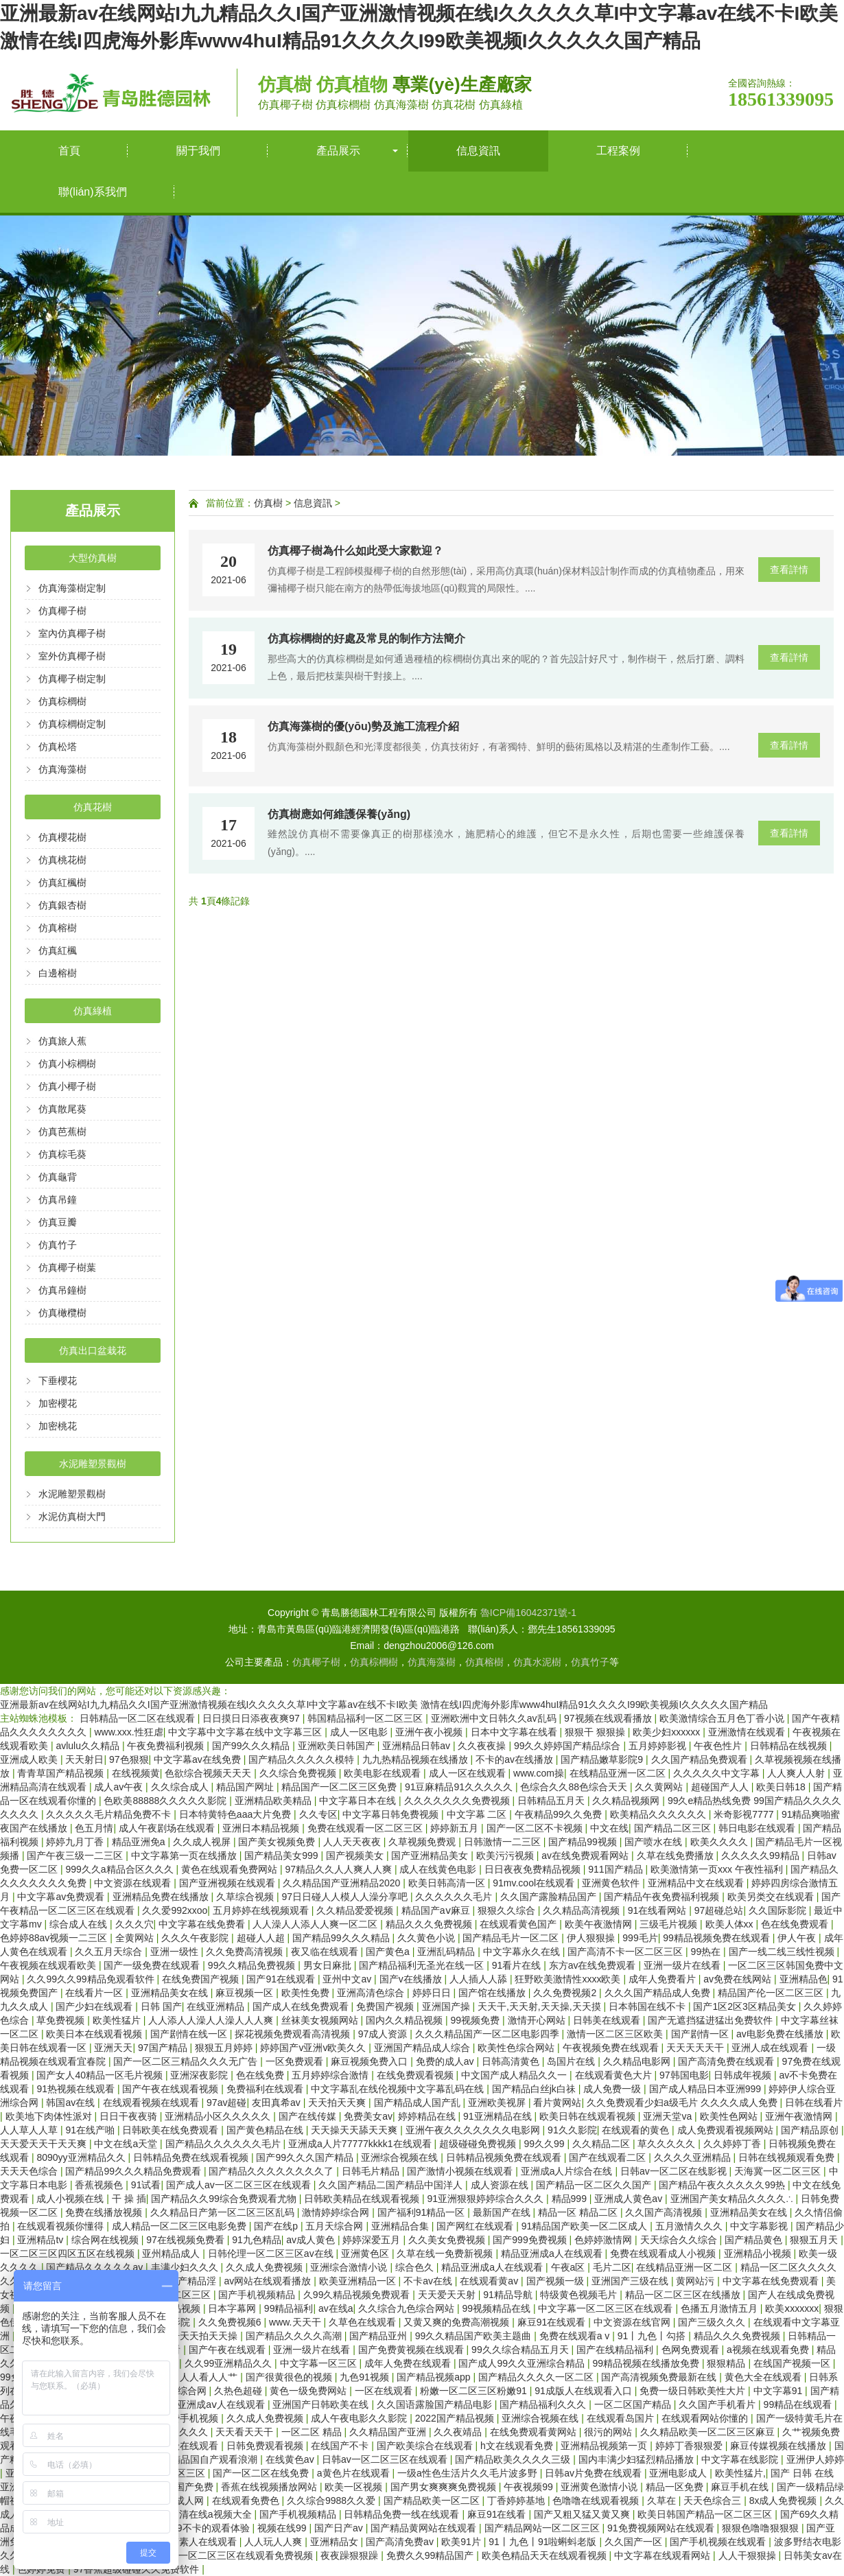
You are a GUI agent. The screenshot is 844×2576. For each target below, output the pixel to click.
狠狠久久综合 (508, 1910)
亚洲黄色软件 (612, 1882)
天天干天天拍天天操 (195, 2335)
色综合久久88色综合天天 (574, 1786)
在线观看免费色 (247, 2500)
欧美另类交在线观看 (772, 1896)
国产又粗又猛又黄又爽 (583, 2514)
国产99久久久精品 (252, 1745)
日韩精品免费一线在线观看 (403, 2514)
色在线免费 (261, 2075)
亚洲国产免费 (186, 2486)
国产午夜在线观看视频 (171, 2088)
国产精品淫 (193, 2280)
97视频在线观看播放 (609, 1718)
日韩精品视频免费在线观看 (505, 2157)
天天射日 (84, 1759)
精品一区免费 (676, 2486)
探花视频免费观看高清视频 (294, 2033)
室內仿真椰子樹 (72, 633)
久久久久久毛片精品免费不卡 (110, 1814)
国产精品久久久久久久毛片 (224, 2143)
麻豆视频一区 (245, 1992)
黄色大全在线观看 (764, 2377)
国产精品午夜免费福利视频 (663, 1896)
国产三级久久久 (713, 2322)
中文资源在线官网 (633, 2322)
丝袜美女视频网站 (321, 2020)
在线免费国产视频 (202, 1979)
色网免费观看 (691, 2349)
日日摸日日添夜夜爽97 (252, 1718)
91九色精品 (256, 2239)
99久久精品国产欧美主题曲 (474, 2335)
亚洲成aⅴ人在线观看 (222, 2404)
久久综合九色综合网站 (407, 2308)
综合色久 (415, 2267)
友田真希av (277, 2102)
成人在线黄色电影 (439, 1869)
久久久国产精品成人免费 (659, 1992)
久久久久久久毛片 (455, 1896)
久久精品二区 (602, 2143)
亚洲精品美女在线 (171, 1992)
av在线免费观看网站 (586, 1855)
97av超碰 (226, 2102)
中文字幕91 (779, 2390)
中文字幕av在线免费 (199, 1759)
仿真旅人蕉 (62, 1040)
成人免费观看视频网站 (726, 2129)
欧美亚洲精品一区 (359, 2280)
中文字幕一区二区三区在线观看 (606, 2308)
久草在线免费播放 (676, 1855)
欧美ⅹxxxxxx (792, 2308)
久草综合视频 (246, 1896)
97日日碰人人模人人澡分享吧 (345, 1896)
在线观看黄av (490, 2280)
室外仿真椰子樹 (72, 656)
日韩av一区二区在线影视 (674, 2171)
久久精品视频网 (627, 1800)
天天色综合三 (713, 2500)
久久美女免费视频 (448, 2239)
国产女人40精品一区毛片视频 (100, 2075)
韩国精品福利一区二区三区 (366, 1718)
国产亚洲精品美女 (431, 1855)
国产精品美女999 (282, 1855)
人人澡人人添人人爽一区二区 (316, 1924)
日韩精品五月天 (552, 1800)
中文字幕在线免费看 (203, 1924)
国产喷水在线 (654, 1841)
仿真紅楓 (57, 950)
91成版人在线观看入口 (584, 2390)
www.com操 (538, 1773)
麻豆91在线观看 (552, 2322)
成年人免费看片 (664, 1979)
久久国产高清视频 (665, 2212)
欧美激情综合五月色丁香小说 (723, 1718)
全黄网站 (135, 1937)
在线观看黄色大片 (615, 2075)
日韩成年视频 (744, 2075)
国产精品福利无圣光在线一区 (423, 1965)
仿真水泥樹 (537, 1661)
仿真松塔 (57, 746)
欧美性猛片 (118, 2020)
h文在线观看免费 (518, 2445)
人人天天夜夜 (353, 1841)
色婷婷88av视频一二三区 (55, 1937)
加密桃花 (57, 1425)
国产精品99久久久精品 (342, 1937)
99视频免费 (476, 2020)
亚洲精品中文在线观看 (697, 1882)
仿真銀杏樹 (62, 905)
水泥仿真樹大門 (72, 1516)
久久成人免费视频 (265, 2267)
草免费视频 (61, 2020)
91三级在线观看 (185, 2445)
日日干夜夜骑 (129, 2116)
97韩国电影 (684, 2075)
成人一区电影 (360, 1731)
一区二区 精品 (312, 2431)
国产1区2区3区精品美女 (745, 2006)
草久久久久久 (667, 2143)
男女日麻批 (328, 1965)
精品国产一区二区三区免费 (340, 1786)
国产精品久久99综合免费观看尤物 (224, 2198)
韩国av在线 (71, 2102)
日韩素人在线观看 (199, 2541)
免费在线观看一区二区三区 (366, 1828)
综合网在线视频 (106, 2239)
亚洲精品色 (803, 1979)
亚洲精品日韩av (417, 1745)
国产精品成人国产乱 (418, 2102)
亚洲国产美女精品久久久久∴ (733, 2198)
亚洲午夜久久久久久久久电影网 (474, 2129)
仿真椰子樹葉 (67, 1267)
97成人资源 (384, 2033)
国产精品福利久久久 (544, 2404)
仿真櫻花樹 (62, 837)
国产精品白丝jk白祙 (535, 2088)
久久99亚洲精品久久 (229, 2363)
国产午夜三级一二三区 (76, 1855)
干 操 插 (129, 2198)
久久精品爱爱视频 (356, 1910)
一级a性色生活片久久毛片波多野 (468, 2473)
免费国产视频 (386, 2006)
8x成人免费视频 (784, 2500)
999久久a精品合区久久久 (120, 1869)
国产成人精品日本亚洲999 (706, 2088)
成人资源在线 (501, 2184)
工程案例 (618, 150)
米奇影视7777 (745, 1814)
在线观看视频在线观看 (152, 2102)
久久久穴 (134, 1924)
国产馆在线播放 (493, 1992)
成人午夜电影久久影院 (360, 2418)
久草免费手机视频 (181, 2418)
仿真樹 (268, 502)
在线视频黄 (136, 1773)
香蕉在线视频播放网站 (270, 2486)
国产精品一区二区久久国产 (595, 2184)
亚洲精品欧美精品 (274, 1800)
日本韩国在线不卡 (648, 2006)
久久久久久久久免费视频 (458, 1800)
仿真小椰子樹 (67, 1086)
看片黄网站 (557, 2102)
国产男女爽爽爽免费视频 (444, 2486)
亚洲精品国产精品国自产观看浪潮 (186, 2459)
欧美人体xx (730, 1924)
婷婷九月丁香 (76, 1841)
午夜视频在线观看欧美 (49, 1965)
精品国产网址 (246, 1786)
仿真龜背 (57, 1176)
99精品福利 (289, 2308)
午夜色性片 (719, 1745)
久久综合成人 (181, 1786)
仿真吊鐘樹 (62, 1290)
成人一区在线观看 (468, 1773)
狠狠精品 (727, 2363)
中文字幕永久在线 (523, 1951)
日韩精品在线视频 (790, 1745)
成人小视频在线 (71, 2198)
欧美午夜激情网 (600, 1924)
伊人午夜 (798, 1937)
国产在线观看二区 (608, 2157)
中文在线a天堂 (127, 2143)
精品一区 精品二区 (579, 2212)
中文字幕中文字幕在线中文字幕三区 (246, 1731)
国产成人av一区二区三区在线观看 (240, 2184)
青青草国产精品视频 (61, 1773)
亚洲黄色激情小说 (600, 2486)
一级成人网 (181, 2500)
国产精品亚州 (379, 2335)
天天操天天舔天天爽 (355, 2129)
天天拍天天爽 (338, 2102)
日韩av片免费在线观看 (594, 2473)
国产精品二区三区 (674, 1828)
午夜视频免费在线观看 (612, 2047)
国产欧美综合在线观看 (426, 2445)
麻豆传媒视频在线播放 (779, 2445)
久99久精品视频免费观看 (357, 2294)
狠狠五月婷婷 (225, 2047)
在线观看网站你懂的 (706, 2418)
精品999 (570, 2198)
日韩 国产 (161, 2006)
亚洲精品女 (335, 2541)
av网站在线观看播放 (269, 2280)
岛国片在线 (572, 2061)
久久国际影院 (779, 1910)
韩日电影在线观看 (758, 1828)
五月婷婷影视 (659, 1745)
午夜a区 (569, 2267)
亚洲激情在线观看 (748, 1731)
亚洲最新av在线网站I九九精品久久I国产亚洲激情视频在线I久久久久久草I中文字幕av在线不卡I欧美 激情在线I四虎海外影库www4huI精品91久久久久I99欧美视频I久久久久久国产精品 (384, 1704)
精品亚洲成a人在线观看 (553, 2253)
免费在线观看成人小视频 (664, 2253)
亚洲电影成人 (679, 2473)
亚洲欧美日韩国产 (337, 1745)
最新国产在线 (503, 2212)
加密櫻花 (57, 1403)
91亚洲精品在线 (498, 2116)
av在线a (335, 2308)
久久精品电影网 (638, 2061)
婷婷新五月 (455, 1828)
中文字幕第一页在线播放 (185, 1855)
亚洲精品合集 (401, 2226)
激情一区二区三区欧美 (616, 2033)
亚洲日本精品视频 (262, 1828)
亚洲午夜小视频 (430, 1731)
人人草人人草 (30, 2129)
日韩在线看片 (814, 2102)
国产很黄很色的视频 (290, 2377)
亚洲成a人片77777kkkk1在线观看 (361, 2143)
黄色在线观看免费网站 (230, 1869)
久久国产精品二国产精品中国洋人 (391, 2184)
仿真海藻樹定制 (72, 588)
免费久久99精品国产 (431, 2555)
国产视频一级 (556, 2280)
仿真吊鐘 (57, 1199)
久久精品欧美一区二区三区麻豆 (708, 2431)
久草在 (663, 2500)
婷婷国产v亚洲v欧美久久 (314, 2047)
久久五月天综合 (110, 1951)
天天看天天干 (245, 2431)
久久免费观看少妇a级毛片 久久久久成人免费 (683, 2102)
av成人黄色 (312, 2239)
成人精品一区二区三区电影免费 (180, 2226)
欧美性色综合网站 (517, 2047)
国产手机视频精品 (258, 2294)
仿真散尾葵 (62, 1108)
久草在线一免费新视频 (446, 2253)
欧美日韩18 (782, 1786)
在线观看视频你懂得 (61, 2226)
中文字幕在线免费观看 (772, 2280)
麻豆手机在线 (741, 2486)
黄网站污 (696, 2280)
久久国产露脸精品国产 (549, 1896)
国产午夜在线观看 (228, 2349)
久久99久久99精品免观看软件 (91, 1979)
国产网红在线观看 (476, 2226)
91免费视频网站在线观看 (661, 2527)
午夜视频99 (529, 2486)
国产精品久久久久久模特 (302, 1759)
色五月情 (94, 1828)
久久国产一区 (635, 2541)
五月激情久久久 (690, 2226)
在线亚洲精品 (217, 2006)
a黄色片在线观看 (354, 2473)
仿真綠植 (92, 1010)
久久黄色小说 (427, 1937)
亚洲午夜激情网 (800, 2116)
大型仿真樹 (93, 557)
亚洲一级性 (175, 1951)
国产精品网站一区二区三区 (543, 2527)
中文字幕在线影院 (741, 2459)
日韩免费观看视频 (266, 2445)
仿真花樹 (92, 806)
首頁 (69, 150)
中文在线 (609, 1828)
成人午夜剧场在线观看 (168, 1828)
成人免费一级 (613, 2088)
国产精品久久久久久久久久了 (272, 2171)
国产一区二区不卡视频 (536, 1828)
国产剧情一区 (701, 2033)
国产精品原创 (811, 2129)
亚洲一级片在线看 (683, 1965)
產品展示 (338, 150)
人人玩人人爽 (274, 2541)
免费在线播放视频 (105, 2212)
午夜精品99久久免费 (560, 1814)
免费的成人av (446, 2061)
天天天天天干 (696, 2047)
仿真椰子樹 (62, 610)
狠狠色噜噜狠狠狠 (761, 2527)
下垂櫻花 (57, 1380)
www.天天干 (296, 2322)
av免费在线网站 (738, 1979)
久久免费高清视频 (245, 1951)
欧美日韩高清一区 (448, 1882)
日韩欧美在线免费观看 (171, 2129)
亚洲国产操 (447, 2006)
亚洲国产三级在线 (631, 2280)
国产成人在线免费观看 (302, 2006)
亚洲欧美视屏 (498, 2102)
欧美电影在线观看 (383, 1773)
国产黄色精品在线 (266, 2129)
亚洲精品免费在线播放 (162, 1896)
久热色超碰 (239, 2390)
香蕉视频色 (100, 2184)
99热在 (707, 1951)
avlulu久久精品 (88, 1745)
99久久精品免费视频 (253, 1965)
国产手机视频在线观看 (719, 2541)
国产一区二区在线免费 (262, 2473)
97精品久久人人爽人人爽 (339, 1869)
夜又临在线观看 (326, 1951)
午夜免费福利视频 (167, 1745)
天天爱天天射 (448, 2294)
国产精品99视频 (583, 1841)
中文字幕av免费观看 (62, 1896)
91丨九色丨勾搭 (653, 2335)
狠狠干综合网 (179, 2390)
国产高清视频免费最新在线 (660, 2377)
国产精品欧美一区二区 (433, 2500)
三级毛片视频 (670, 1924)
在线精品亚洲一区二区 (619, 1773)
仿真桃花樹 (62, 859)
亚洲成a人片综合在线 (568, 2171)
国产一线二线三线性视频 (783, 1951)
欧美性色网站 (730, 2116)
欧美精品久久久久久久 (659, 1814)
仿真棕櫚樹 (62, 701)
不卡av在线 (429, 2280)
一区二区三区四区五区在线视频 (68, 2253)
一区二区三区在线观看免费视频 (247, 2555)
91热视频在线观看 (76, 2088)
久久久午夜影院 (196, 1937)
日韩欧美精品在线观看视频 (363, 2198)
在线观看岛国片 (622, 2418)
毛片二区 (612, 2267)
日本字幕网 (233, 2308)
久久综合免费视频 (299, 1773)
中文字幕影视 (760, 2226)
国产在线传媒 (309, 2116)
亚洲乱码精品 (447, 1951)
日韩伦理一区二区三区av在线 (272, 2253)
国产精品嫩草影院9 (603, 1759)
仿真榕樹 (57, 927)
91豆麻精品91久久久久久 (460, 1786)
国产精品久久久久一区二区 (537, 2377)
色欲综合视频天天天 (209, 1773)
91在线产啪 (91, 2129)
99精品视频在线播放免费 (646, 2363)
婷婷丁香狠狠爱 (690, 2445)
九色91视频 (365, 2377)
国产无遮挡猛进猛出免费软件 (711, 2020)
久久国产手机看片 (718, 2404)
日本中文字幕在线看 (515, 1731)
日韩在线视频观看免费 (787, 2157)
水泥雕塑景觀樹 (92, 1463)
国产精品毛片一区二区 (511, 1937)
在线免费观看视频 (416, 2075)
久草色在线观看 (364, 2322)
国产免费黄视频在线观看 (412, 2349)
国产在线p (277, 2226)
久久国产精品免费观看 (700, 1759)
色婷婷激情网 (604, 2239)
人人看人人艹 (210, 2377)
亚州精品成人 (172, 2253)
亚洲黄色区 (366, 2253)
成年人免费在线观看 (409, 2363)
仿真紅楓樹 (62, 882)
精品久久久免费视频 (430, 1924)
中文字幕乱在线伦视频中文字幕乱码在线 (399, 2088)
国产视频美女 (356, 1855)
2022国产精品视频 (456, 2418)
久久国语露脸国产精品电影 (436, 2404)
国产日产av (340, 2527)
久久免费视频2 (566, 1992)
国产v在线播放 (412, 1979)
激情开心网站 (538, 2020)
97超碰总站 (719, 1910)
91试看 (146, 2184)
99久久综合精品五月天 (521, 2349)
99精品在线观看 (799, 2404)
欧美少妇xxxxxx (668, 1731)
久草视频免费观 (423, 1841)
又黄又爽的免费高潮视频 (457, 2322)
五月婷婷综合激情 (331, 2075)
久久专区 (318, 1814)
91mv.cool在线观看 (535, 1882)
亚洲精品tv (41, 2239)
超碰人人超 (262, 1937)
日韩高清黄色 (512, 2061)
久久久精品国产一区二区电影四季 (488, 2033)
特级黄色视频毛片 (580, 2294)
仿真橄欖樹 (62, 1312)
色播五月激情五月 (720, 2308)
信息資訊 (478, 150)
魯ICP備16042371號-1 (528, 1612)
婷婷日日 (433, 1992)
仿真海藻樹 (62, 769)
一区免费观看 (296, 2061)
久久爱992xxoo (174, 1910)
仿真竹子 (57, 1244)
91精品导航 (509, 2294)
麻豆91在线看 (497, 2514)
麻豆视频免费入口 (370, 2061)
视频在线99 (283, 2527)
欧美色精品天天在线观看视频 (545, 2555)
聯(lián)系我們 (92, 192)
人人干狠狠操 (748, 2555)
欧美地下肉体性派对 (50, 2116)
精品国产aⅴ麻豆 (437, 1910)
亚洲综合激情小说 (350, 2267)
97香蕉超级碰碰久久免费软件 (137, 2569)
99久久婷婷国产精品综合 (568, 1745)
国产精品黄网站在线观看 (425, 2527)
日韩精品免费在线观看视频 (192, 2157)
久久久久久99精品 (761, 1855)
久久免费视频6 (231, 2322)
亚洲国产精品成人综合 (423, 2047)
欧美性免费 (306, 1992)
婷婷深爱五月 (372, 2239)
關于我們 (198, 150)
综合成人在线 (79, 1924)
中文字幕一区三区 (320, 2363)
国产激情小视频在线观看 (461, 2171)
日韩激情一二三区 (503, 1841)
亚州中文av (348, 1979)
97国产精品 (163, 2047)
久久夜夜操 (483, 1745)
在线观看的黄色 (637, 2129)
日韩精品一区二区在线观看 (139, 1718)
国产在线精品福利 (616, 2349)
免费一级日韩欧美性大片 (694, 2390)
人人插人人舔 (479, 1979)
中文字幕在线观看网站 (663, 2555)
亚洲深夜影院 (200, 2075)
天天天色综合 (30, 2171)
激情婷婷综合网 (337, 2212)
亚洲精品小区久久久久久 (219, 2116)
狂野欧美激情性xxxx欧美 (569, 1979)
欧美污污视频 (506, 1855)
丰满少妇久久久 (186, 2267)
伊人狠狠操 (592, 1937)
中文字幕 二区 (478, 1814)
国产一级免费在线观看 (153, 1965)
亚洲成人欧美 (30, 1759)
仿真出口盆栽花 (92, 1350)
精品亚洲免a (140, 1841)
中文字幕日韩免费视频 (391, 1814)
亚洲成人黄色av (629, 2198)
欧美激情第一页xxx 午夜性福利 (718, 1869)
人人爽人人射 (797, 1773)
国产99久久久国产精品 (305, 2157)
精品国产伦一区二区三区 (772, 1992)
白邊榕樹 (57, 973)
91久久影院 (572, 2129)
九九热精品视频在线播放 (416, 1759)
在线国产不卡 (341, 2445)
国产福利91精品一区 (422, 2212)
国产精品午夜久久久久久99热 (723, 2184)
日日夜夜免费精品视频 (533, 1869)
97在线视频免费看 (186, 2239)
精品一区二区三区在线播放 (684, 2294)
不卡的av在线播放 (516, 1759)
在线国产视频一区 (793, 2363)
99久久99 (545, 2143)
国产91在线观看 (281, 1979)
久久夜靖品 (459, 2431)
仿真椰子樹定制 (72, 678)
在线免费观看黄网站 (534, 2431)
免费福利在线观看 (266, 2088)
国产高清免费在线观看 (727, 2061)
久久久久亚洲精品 (694, 2157)
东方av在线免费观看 (594, 1965)
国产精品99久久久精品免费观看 (134, 2171)
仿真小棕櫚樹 (67, 1063)
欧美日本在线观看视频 (95, 2033)
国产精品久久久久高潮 (295, 2335)
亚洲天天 (113, 2047)
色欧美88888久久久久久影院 (166, 1800)
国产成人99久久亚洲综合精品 (522, 2363)
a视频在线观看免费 (769, 2349)
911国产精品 (616, 1869)
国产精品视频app (435, 2377)
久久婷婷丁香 (733, 2143)
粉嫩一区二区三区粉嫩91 (474, 2390)
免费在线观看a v (576, 2335)
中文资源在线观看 (134, 1882)
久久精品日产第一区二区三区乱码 (223, 2212)
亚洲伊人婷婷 (815, 2459)
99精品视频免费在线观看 (717, 1937)
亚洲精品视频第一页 (605, 2445)
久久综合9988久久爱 (332, 2500)
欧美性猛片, (740, 2473)
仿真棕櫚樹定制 (72, 723)
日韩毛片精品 (372, 2171)
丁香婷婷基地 (517, 2500)
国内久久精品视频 (405, 2020)
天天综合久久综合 (680, 2239)
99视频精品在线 (497, 2308)
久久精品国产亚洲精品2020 (343, 1882)
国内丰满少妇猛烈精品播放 (637, 2459)
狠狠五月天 (815, 2239)
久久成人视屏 (203, 1841)
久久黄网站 (660, 1786)
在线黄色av (291, 2459)
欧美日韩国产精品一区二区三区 (706, 2514)
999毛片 (639, 1937)
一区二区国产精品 (634, 2404)
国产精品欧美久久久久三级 (514, 2459)
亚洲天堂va (668, 2116)
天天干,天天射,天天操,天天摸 (541, 2006)
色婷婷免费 (42, 2569)
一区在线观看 (385, 2390)
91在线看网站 (658, 1910)
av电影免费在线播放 (781, 2033)
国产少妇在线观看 (95, 2006)
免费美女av (368, 2116)
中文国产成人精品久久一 (515, 2075)
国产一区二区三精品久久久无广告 (186, 2061)
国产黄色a (389, 1951)
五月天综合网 (335, 2226)
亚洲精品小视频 (759, 2253)
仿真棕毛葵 (62, 1154)
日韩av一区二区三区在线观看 (386, 2459)
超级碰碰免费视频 (479, 2143)
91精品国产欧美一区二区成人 (585, 2226)
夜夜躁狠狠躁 (350, 2555)
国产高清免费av (401, 2541)
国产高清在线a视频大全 (202, 2514)
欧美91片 (462, 2541)
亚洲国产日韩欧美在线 (321, 2404)
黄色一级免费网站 (309, 2390)
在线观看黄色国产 (519, 1924)
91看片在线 (517, 1965)
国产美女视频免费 (278, 1841)
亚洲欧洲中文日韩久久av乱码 (495, 1718)
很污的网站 (609, 2431)
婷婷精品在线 (428, 2116)
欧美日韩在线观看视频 (588, 2116)
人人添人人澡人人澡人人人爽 (212, 2020)
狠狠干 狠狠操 (596, 1731)
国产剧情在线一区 (190, 2033)
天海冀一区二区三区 (778, 2171)
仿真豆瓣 (57, 1222)
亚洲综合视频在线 (401, 2157)
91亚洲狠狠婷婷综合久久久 (486, 2198)
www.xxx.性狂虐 (128, 1731)
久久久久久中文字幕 (717, 1773)
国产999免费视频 (531, 2239)
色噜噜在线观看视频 (597, 2500)
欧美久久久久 (720, 1841)
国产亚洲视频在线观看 (228, 1882)
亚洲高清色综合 (372, 1992)
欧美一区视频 (355, 2486)
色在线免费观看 (796, 1924)
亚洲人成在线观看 (771, 2047)
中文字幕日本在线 (359, 1800)
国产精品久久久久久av (95, 2267)
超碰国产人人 (721, 1786)
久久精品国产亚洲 (389, 2431)
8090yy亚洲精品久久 (82, 2157)
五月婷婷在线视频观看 (262, 1910)
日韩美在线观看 (608, 2020)
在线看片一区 (95, 1992)
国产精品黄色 (755, 2239)
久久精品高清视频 (582, 1910)
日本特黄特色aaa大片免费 (236, 1814)
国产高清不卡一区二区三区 (626, 1951)
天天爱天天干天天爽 (44, 2143)
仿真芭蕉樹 (62, 1131)
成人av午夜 (119, 1786)
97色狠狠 (129, 1759)
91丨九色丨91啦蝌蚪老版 (544, 2541)
